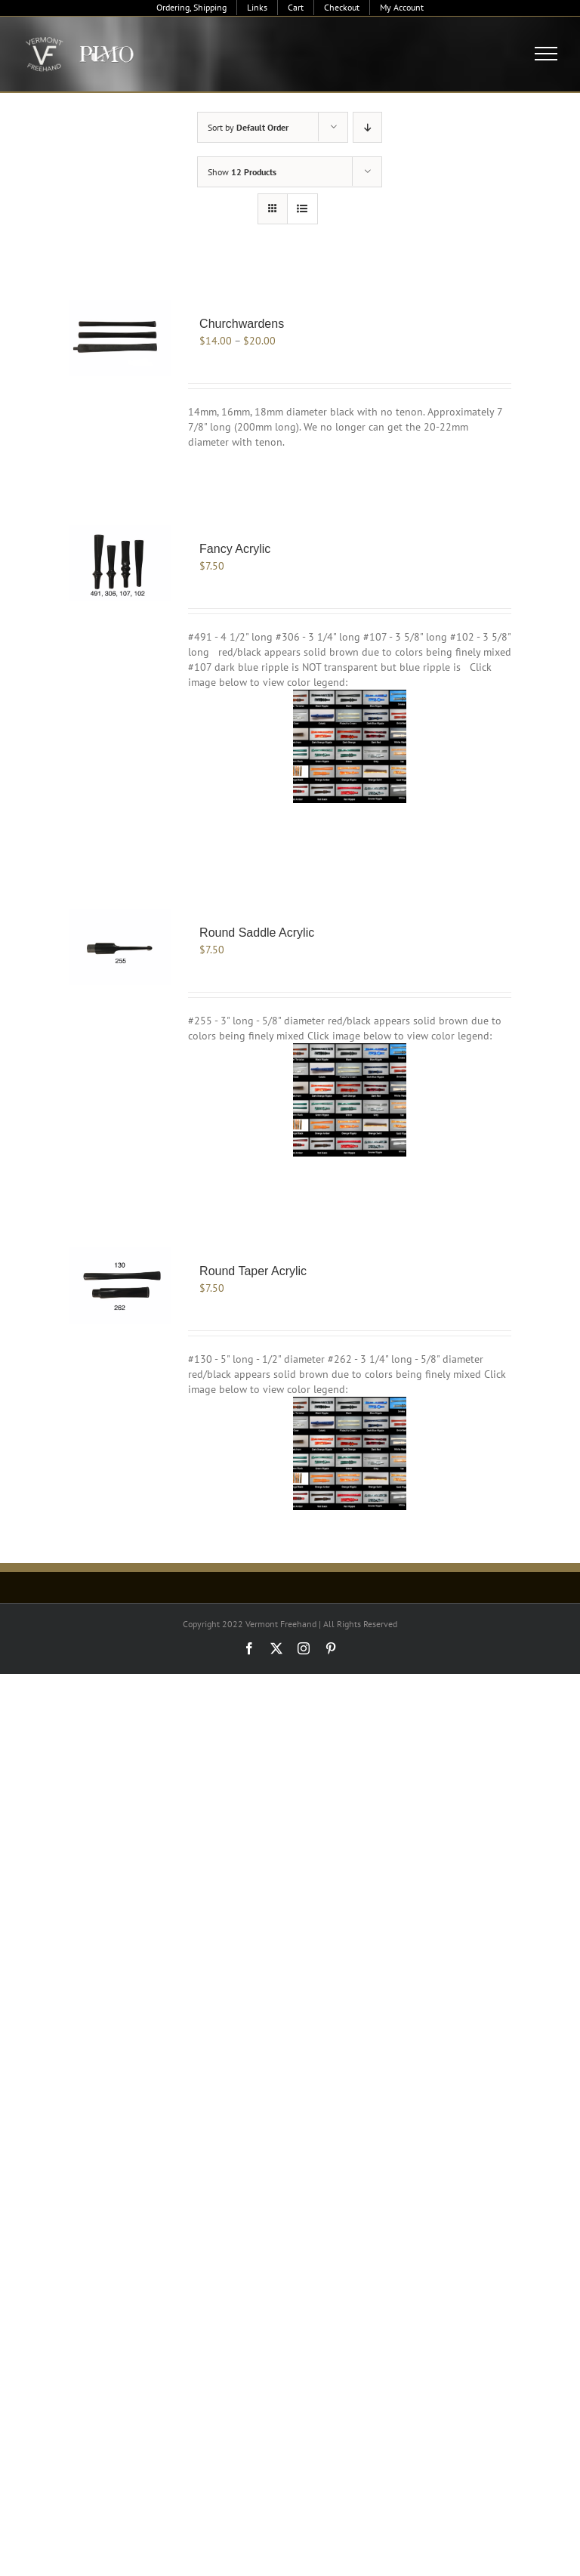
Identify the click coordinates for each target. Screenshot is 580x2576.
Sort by (248, 127)
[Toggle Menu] (546, 53)
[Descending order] (367, 127)
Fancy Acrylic (234, 548)
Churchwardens (241, 323)
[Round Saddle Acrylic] (120, 947)
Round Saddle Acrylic (256, 932)
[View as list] (302, 209)
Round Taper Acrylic (253, 1271)
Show (242, 172)
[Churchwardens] (120, 338)
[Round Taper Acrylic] (120, 1285)
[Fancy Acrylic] (120, 563)
